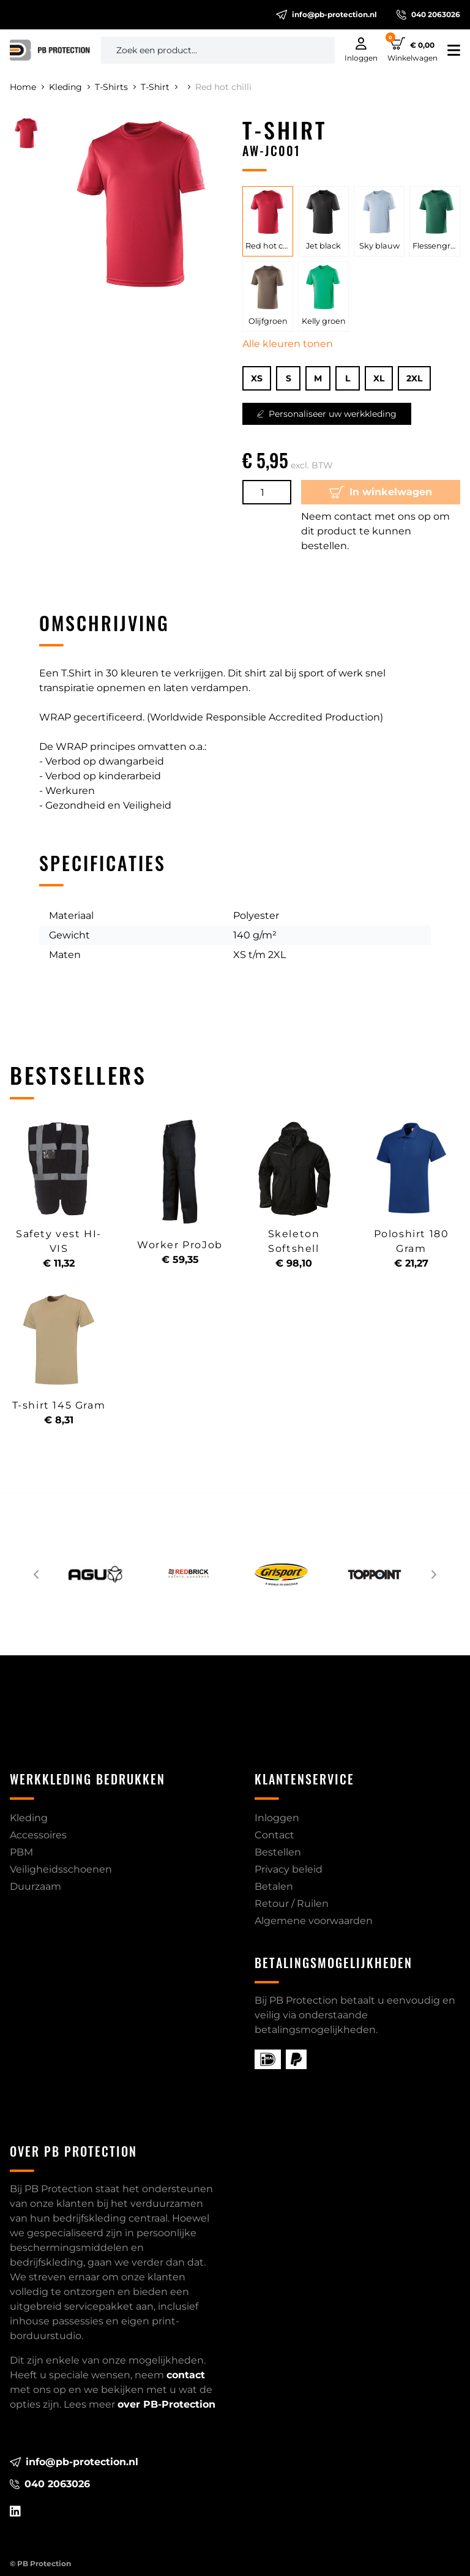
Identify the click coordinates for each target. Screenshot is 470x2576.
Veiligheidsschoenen (61, 1869)
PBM (21, 1852)
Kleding (69, 86)
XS (257, 378)
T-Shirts (115, 86)
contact (185, 2375)
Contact (274, 1835)
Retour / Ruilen (292, 1903)
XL (378, 378)
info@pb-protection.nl (326, 15)
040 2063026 (428, 15)
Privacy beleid (289, 1869)
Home (27, 86)
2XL (414, 378)
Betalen (274, 1886)
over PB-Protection (166, 2404)
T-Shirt (159, 86)
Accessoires (38, 1835)
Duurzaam (35, 1886)
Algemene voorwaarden (314, 1920)
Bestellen (278, 1852)
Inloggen (277, 1818)
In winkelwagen (380, 492)
